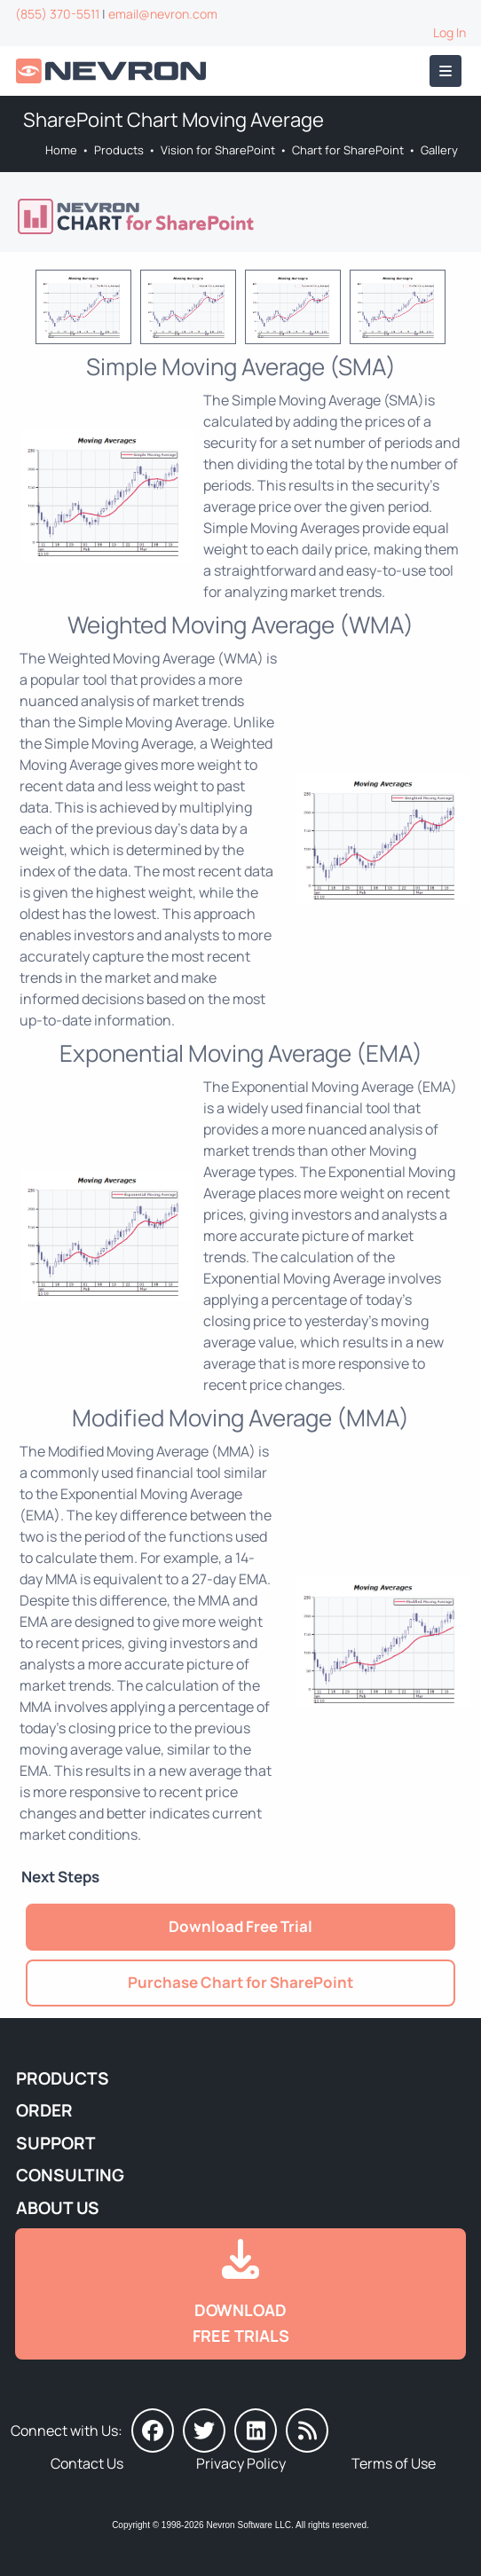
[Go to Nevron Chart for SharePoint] (239, 216)
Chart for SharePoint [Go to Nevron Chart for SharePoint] (348, 150)
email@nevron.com (162, 13)
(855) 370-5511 (57, 13)
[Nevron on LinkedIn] (255, 2430)
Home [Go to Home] (61, 150)
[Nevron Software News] (307, 2430)
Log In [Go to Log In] (449, 32)
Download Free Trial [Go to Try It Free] (240, 1926)
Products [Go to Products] (119, 150)
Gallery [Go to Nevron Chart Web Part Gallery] (439, 150)
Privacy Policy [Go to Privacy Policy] (241, 2463)
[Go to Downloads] (240, 2294)
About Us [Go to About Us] (57, 2207)
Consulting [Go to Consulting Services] (70, 2175)
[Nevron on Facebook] (152, 2430)
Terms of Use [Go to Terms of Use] (393, 2463)
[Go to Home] (113, 71)
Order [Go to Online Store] (44, 2110)
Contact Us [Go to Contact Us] (87, 2463)
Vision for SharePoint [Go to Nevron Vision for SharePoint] (218, 150)
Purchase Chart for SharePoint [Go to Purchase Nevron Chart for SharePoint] (240, 1982)
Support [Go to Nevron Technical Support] (56, 2143)
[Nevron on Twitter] (204, 2430)
